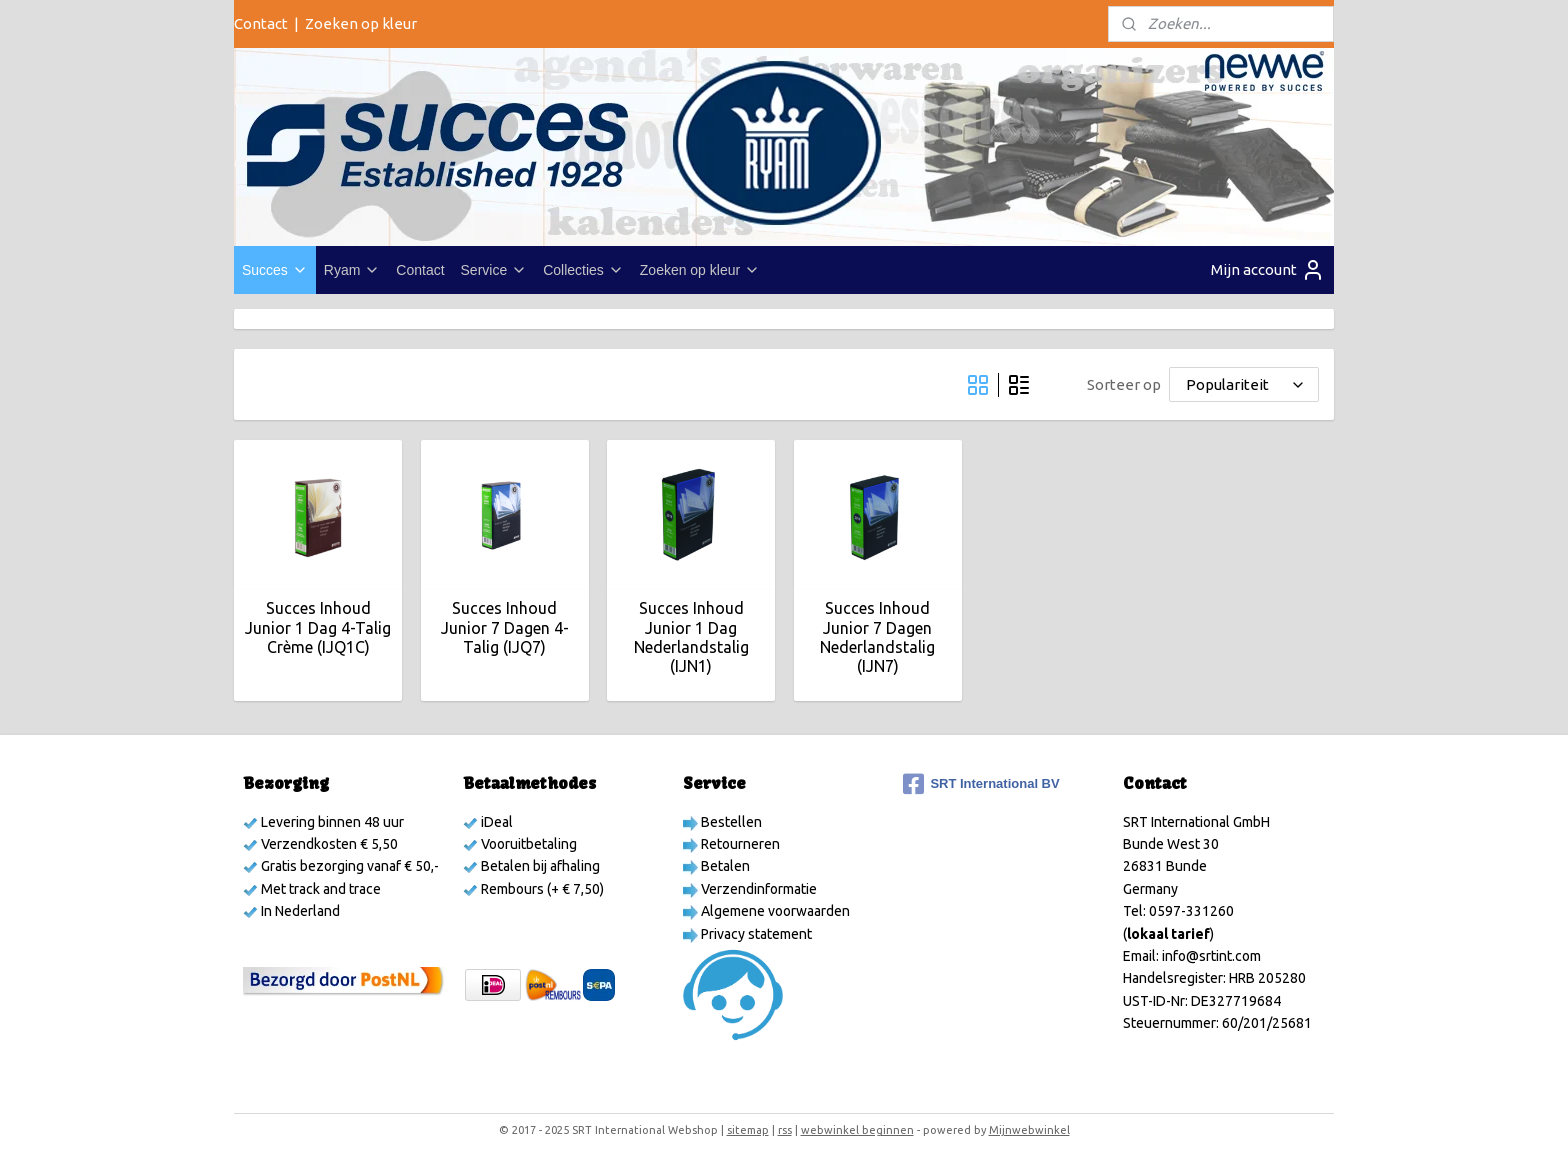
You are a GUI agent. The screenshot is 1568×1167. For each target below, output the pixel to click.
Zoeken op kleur (361, 23)
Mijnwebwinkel (1029, 1130)
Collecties (583, 270)
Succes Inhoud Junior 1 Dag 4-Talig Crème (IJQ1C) (318, 627)
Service (494, 270)
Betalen (724, 866)
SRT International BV (981, 784)
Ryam (352, 270)
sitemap (748, 1130)
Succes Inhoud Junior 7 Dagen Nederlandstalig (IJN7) (877, 637)
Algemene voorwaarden (774, 911)
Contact (261, 23)
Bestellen (730, 822)
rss (785, 1130)
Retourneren (739, 844)
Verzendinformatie (757, 889)
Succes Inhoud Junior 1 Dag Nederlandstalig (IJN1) (690, 637)
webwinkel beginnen (857, 1130)
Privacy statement (755, 934)
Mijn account (1268, 270)
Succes (275, 270)
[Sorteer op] (1244, 384)
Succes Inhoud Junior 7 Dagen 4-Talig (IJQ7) (504, 627)
